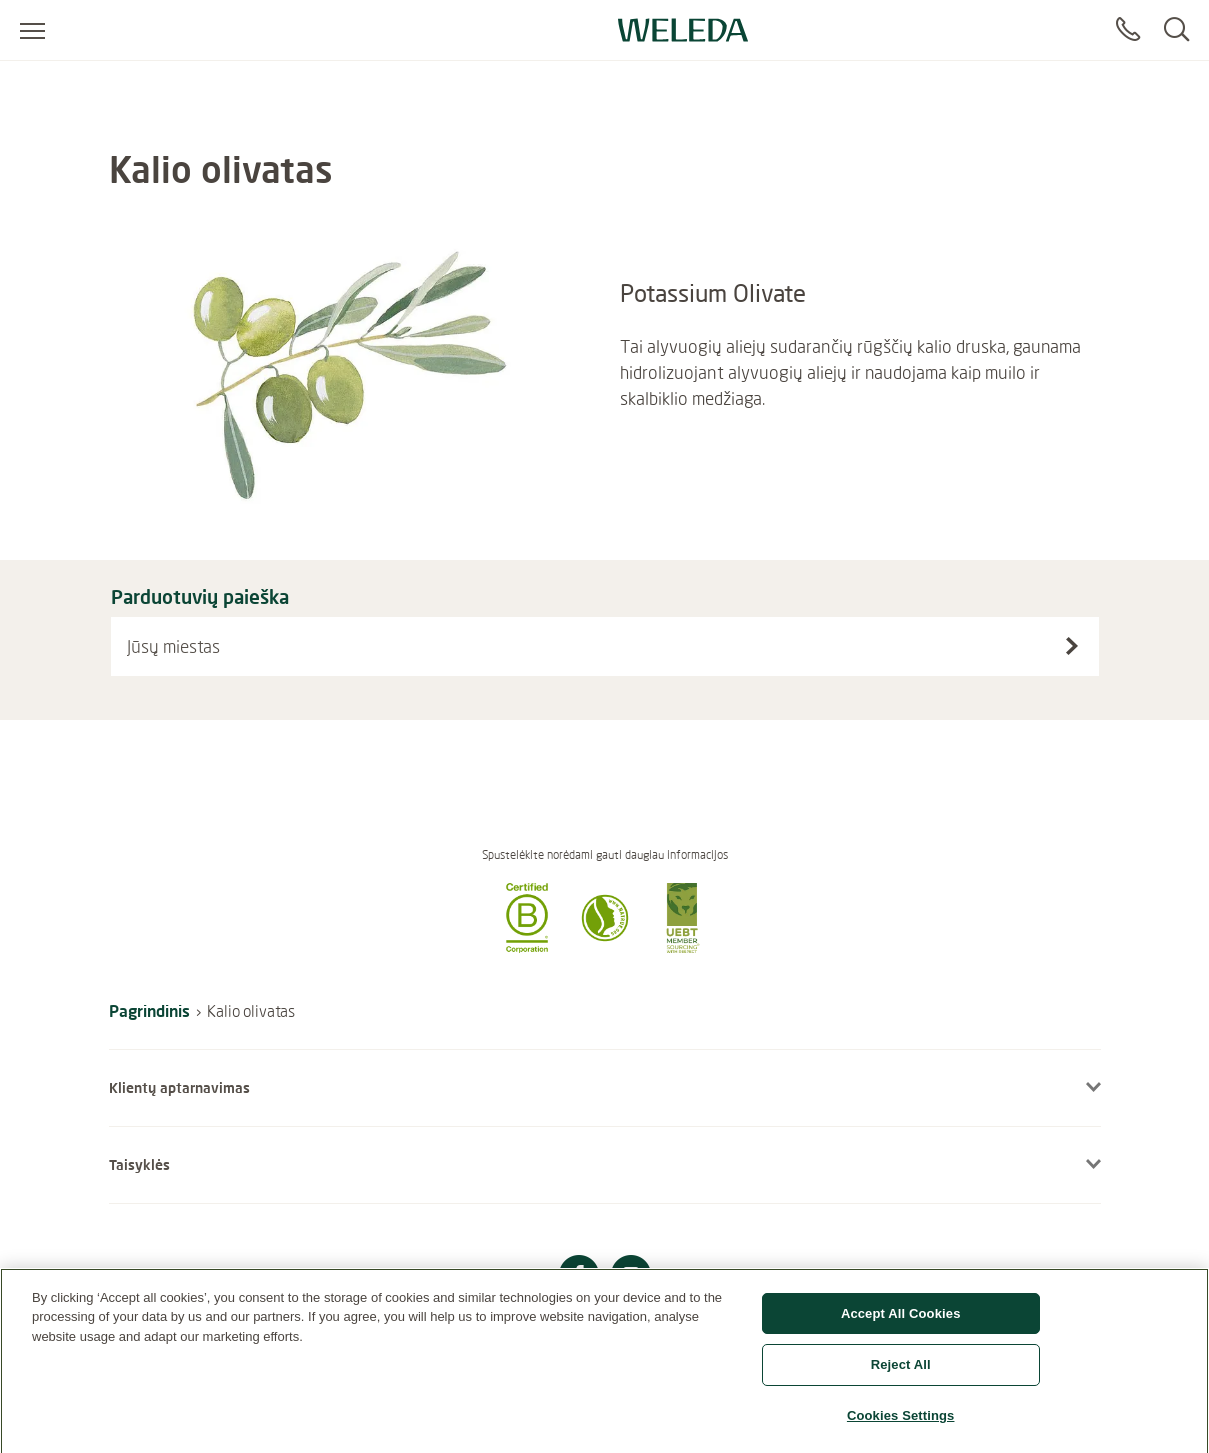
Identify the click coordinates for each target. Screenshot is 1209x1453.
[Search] (1176, 30)
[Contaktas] (1128, 30)
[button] (527, 947)
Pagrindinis (149, 1010)
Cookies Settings (901, 1422)
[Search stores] (1072, 646)
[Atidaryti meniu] (32, 30)
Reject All (901, 1371)
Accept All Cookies (901, 1319)
